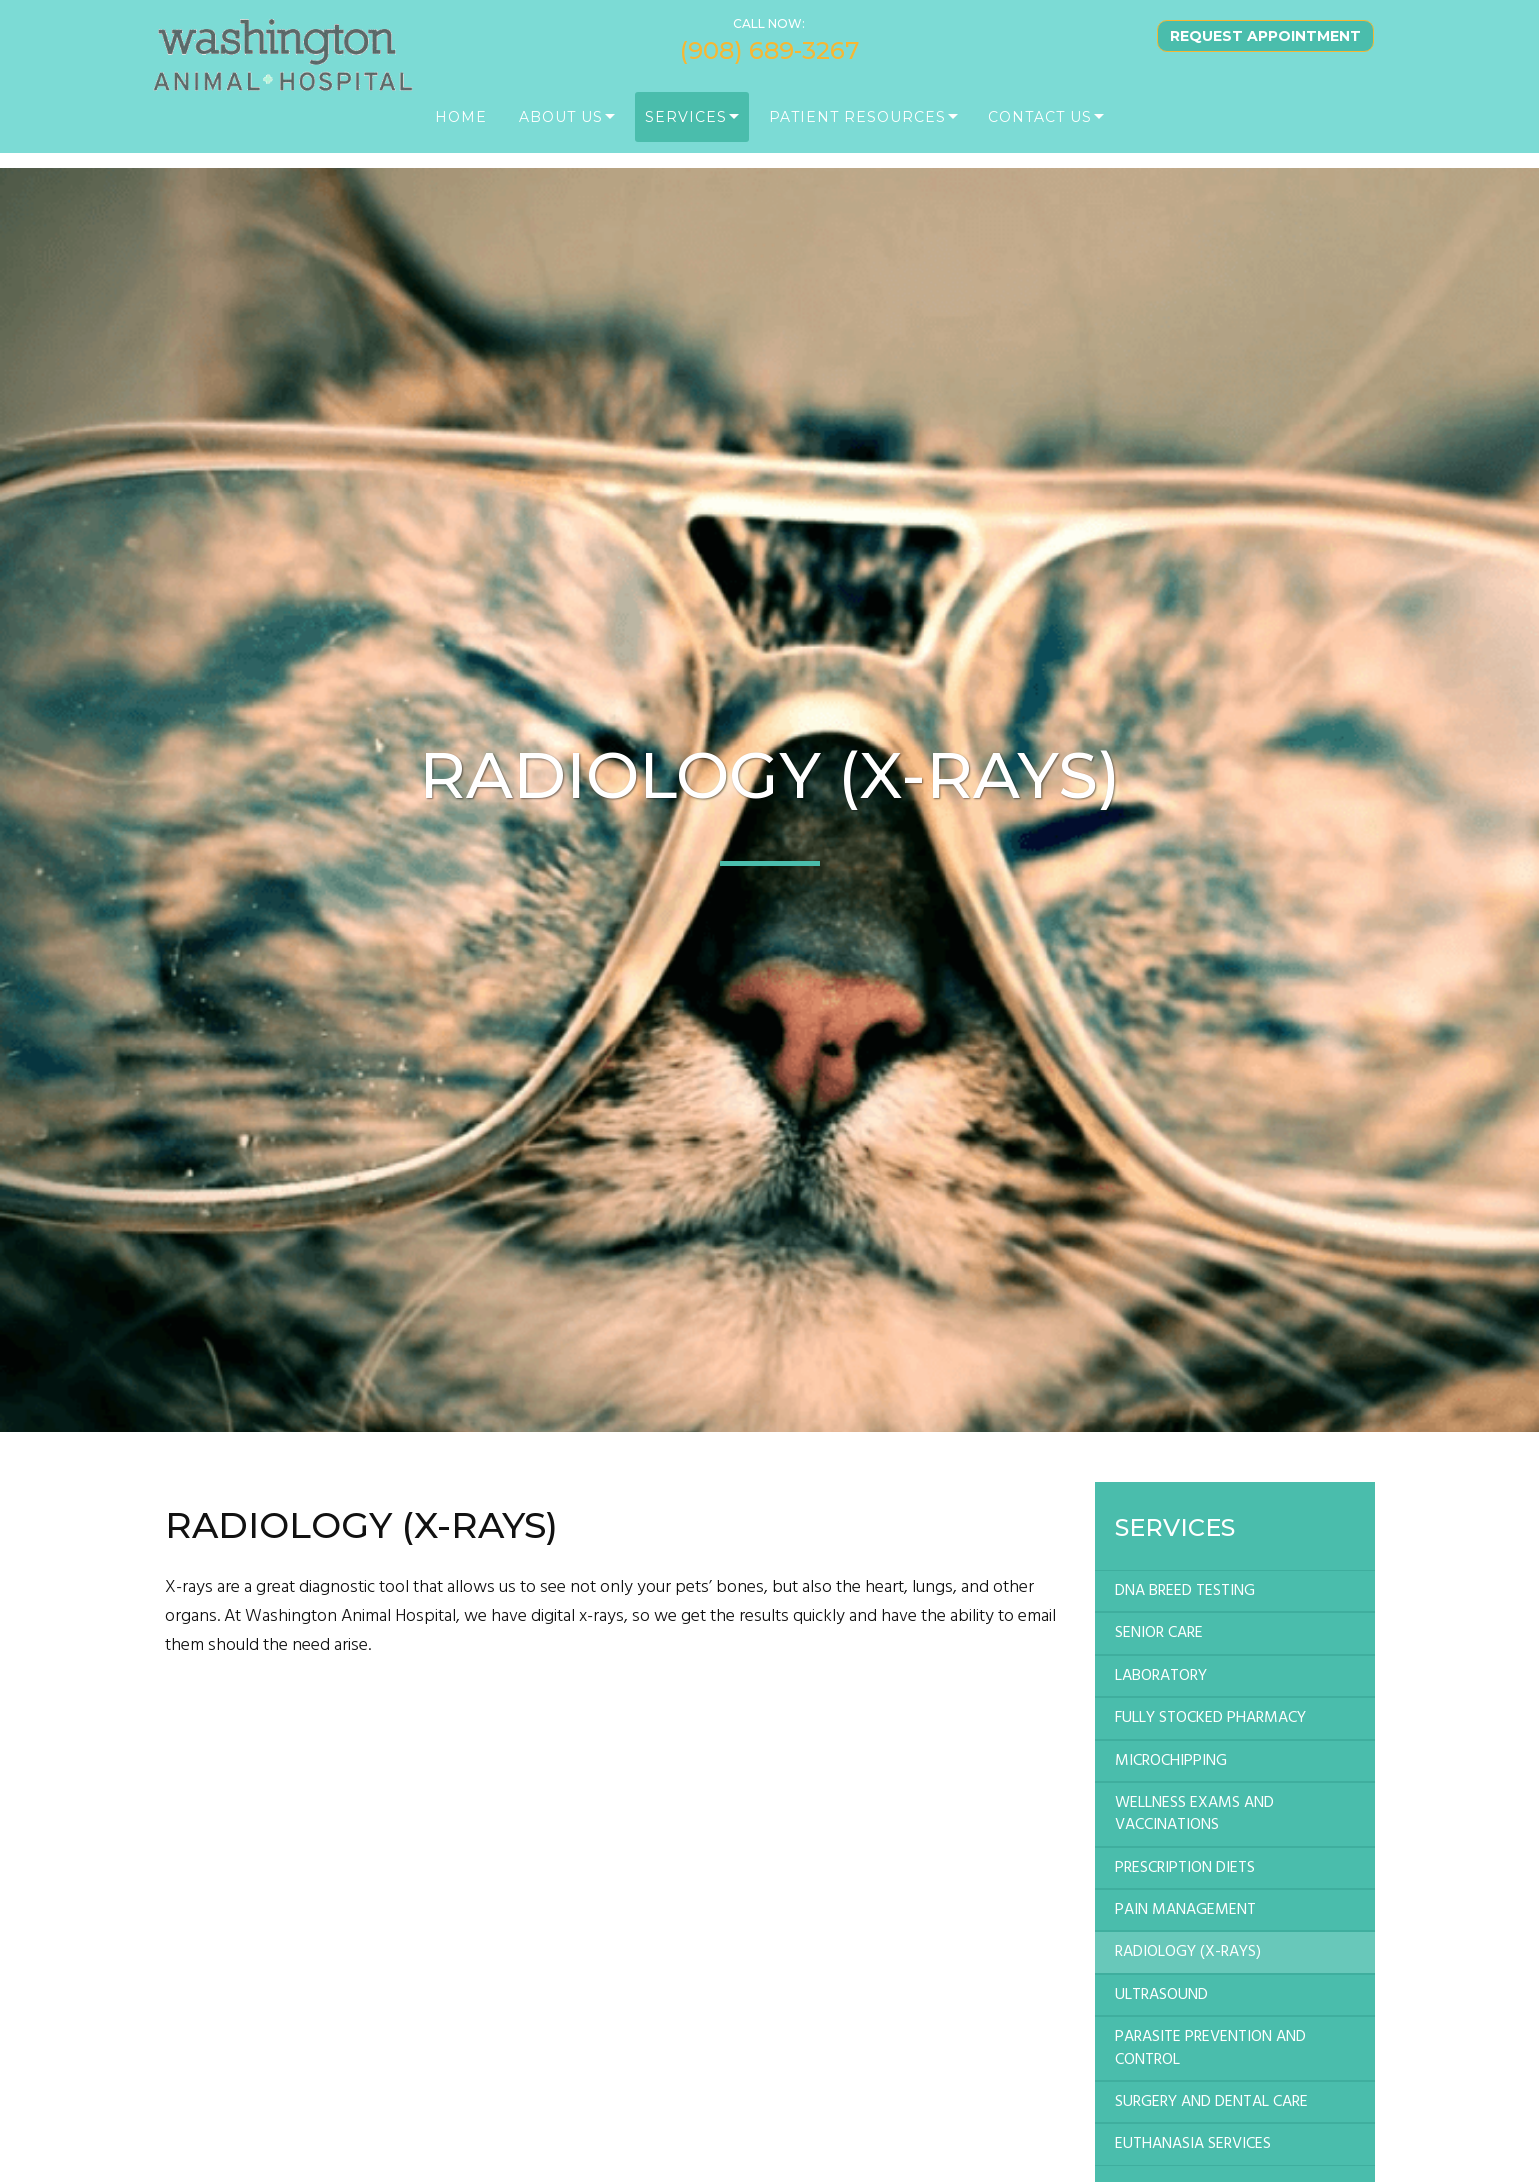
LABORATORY (1161, 1676)
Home (461, 130)
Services (686, 130)
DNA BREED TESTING (1185, 1591)
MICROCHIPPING (1171, 1761)
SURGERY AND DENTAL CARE (1211, 2102)
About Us (561, 130)
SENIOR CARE (1159, 1633)
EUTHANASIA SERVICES (1193, 2144)
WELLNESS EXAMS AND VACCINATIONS (1194, 1814)
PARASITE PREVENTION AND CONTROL (1210, 2048)
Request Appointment (1265, 49)
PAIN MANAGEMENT (1185, 1910)
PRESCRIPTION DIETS (1185, 1868)
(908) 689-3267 (769, 64)
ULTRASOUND (1161, 1995)
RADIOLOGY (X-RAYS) (1188, 1952)
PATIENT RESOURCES (857, 130)
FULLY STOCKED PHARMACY (1210, 1718)
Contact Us (1040, 130)
